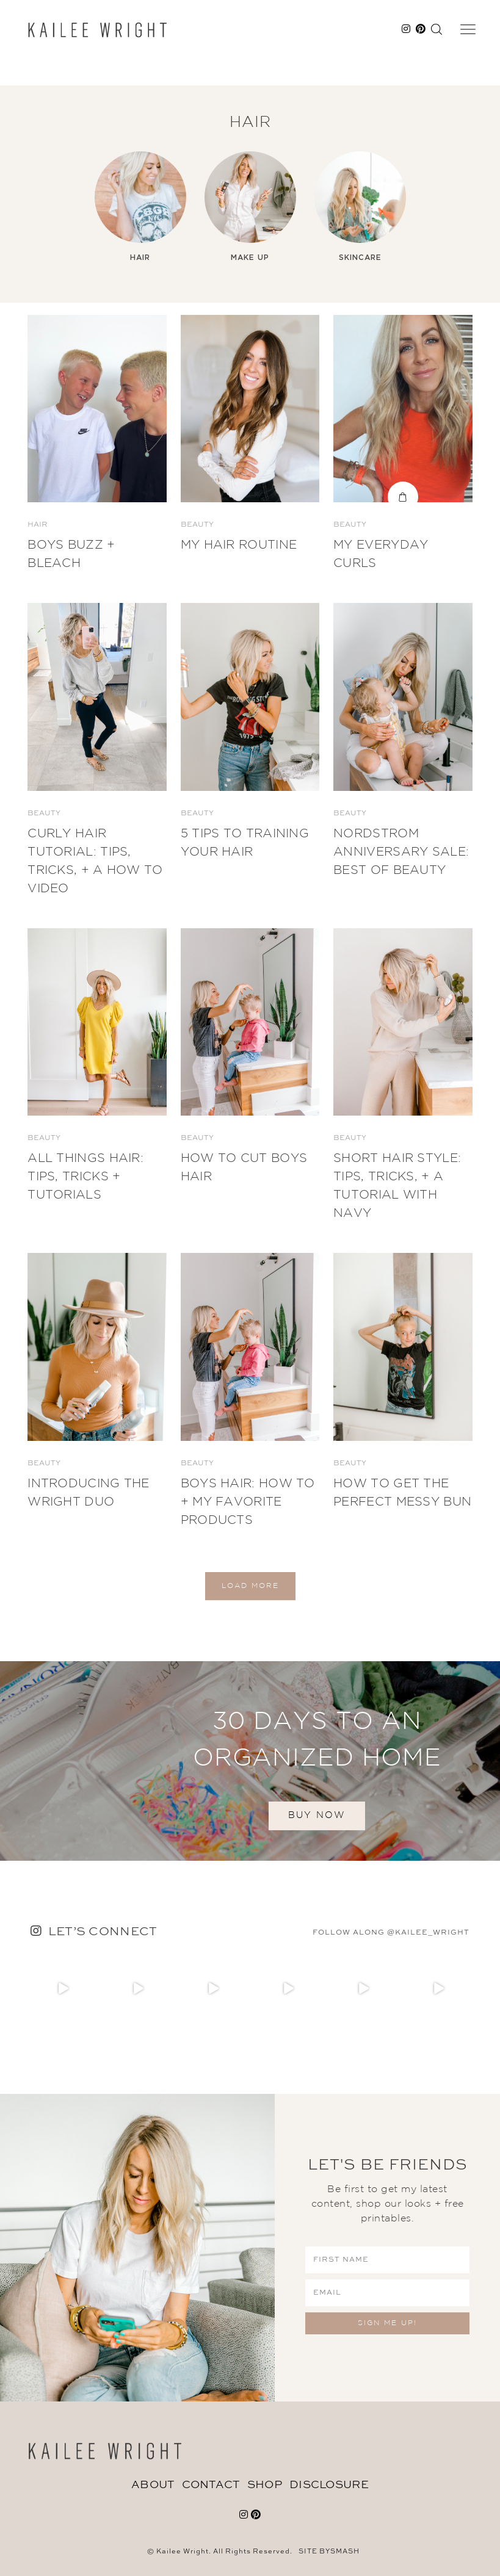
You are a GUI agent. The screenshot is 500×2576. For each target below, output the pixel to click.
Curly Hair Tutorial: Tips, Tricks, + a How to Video (94, 861)
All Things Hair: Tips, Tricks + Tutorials (85, 1176)
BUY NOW (317, 1815)
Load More (250, 1585)
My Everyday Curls (380, 554)
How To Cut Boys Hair (244, 1167)
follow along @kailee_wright (391, 1932)
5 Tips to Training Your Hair (245, 842)
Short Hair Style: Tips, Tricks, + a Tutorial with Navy (397, 1186)
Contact (211, 2485)
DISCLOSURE (329, 2485)
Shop (264, 2485)
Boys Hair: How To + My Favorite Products (248, 1502)
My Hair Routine (239, 544)
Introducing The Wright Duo (88, 1492)
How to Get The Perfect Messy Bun (402, 1492)
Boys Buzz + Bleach (71, 554)
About (153, 2485)
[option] (140, 207)
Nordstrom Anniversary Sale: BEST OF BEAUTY (401, 852)
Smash (345, 2552)
